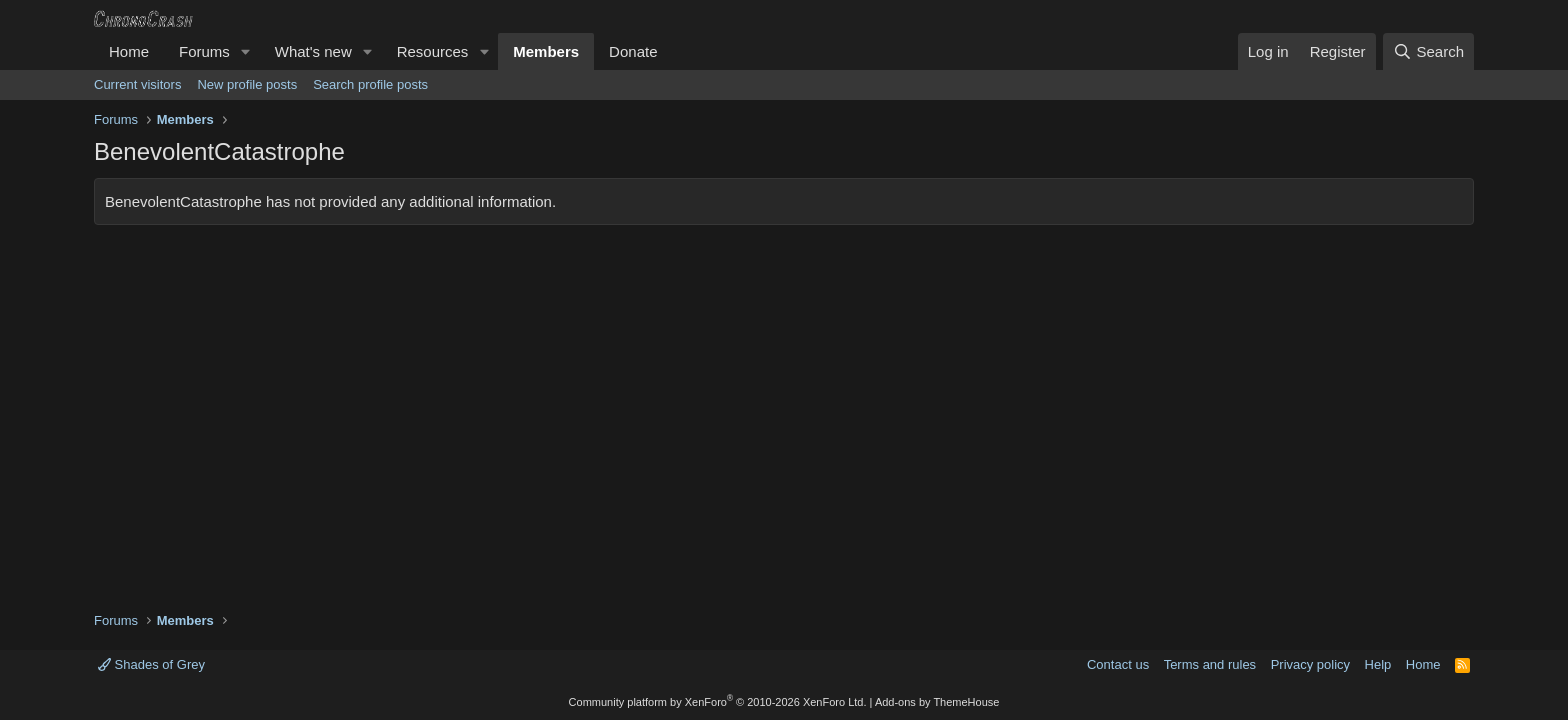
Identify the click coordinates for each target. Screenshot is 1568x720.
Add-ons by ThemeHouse (937, 702)
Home (129, 51)
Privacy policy (1310, 664)
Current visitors (137, 84)
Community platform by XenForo (718, 702)
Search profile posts (370, 84)
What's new (313, 51)
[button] (246, 51)
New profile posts (247, 84)
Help (1378, 664)
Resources (433, 51)
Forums (204, 51)
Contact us (1118, 664)
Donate (633, 51)
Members (546, 51)
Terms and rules (1210, 664)
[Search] (1428, 51)
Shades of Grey (151, 664)
